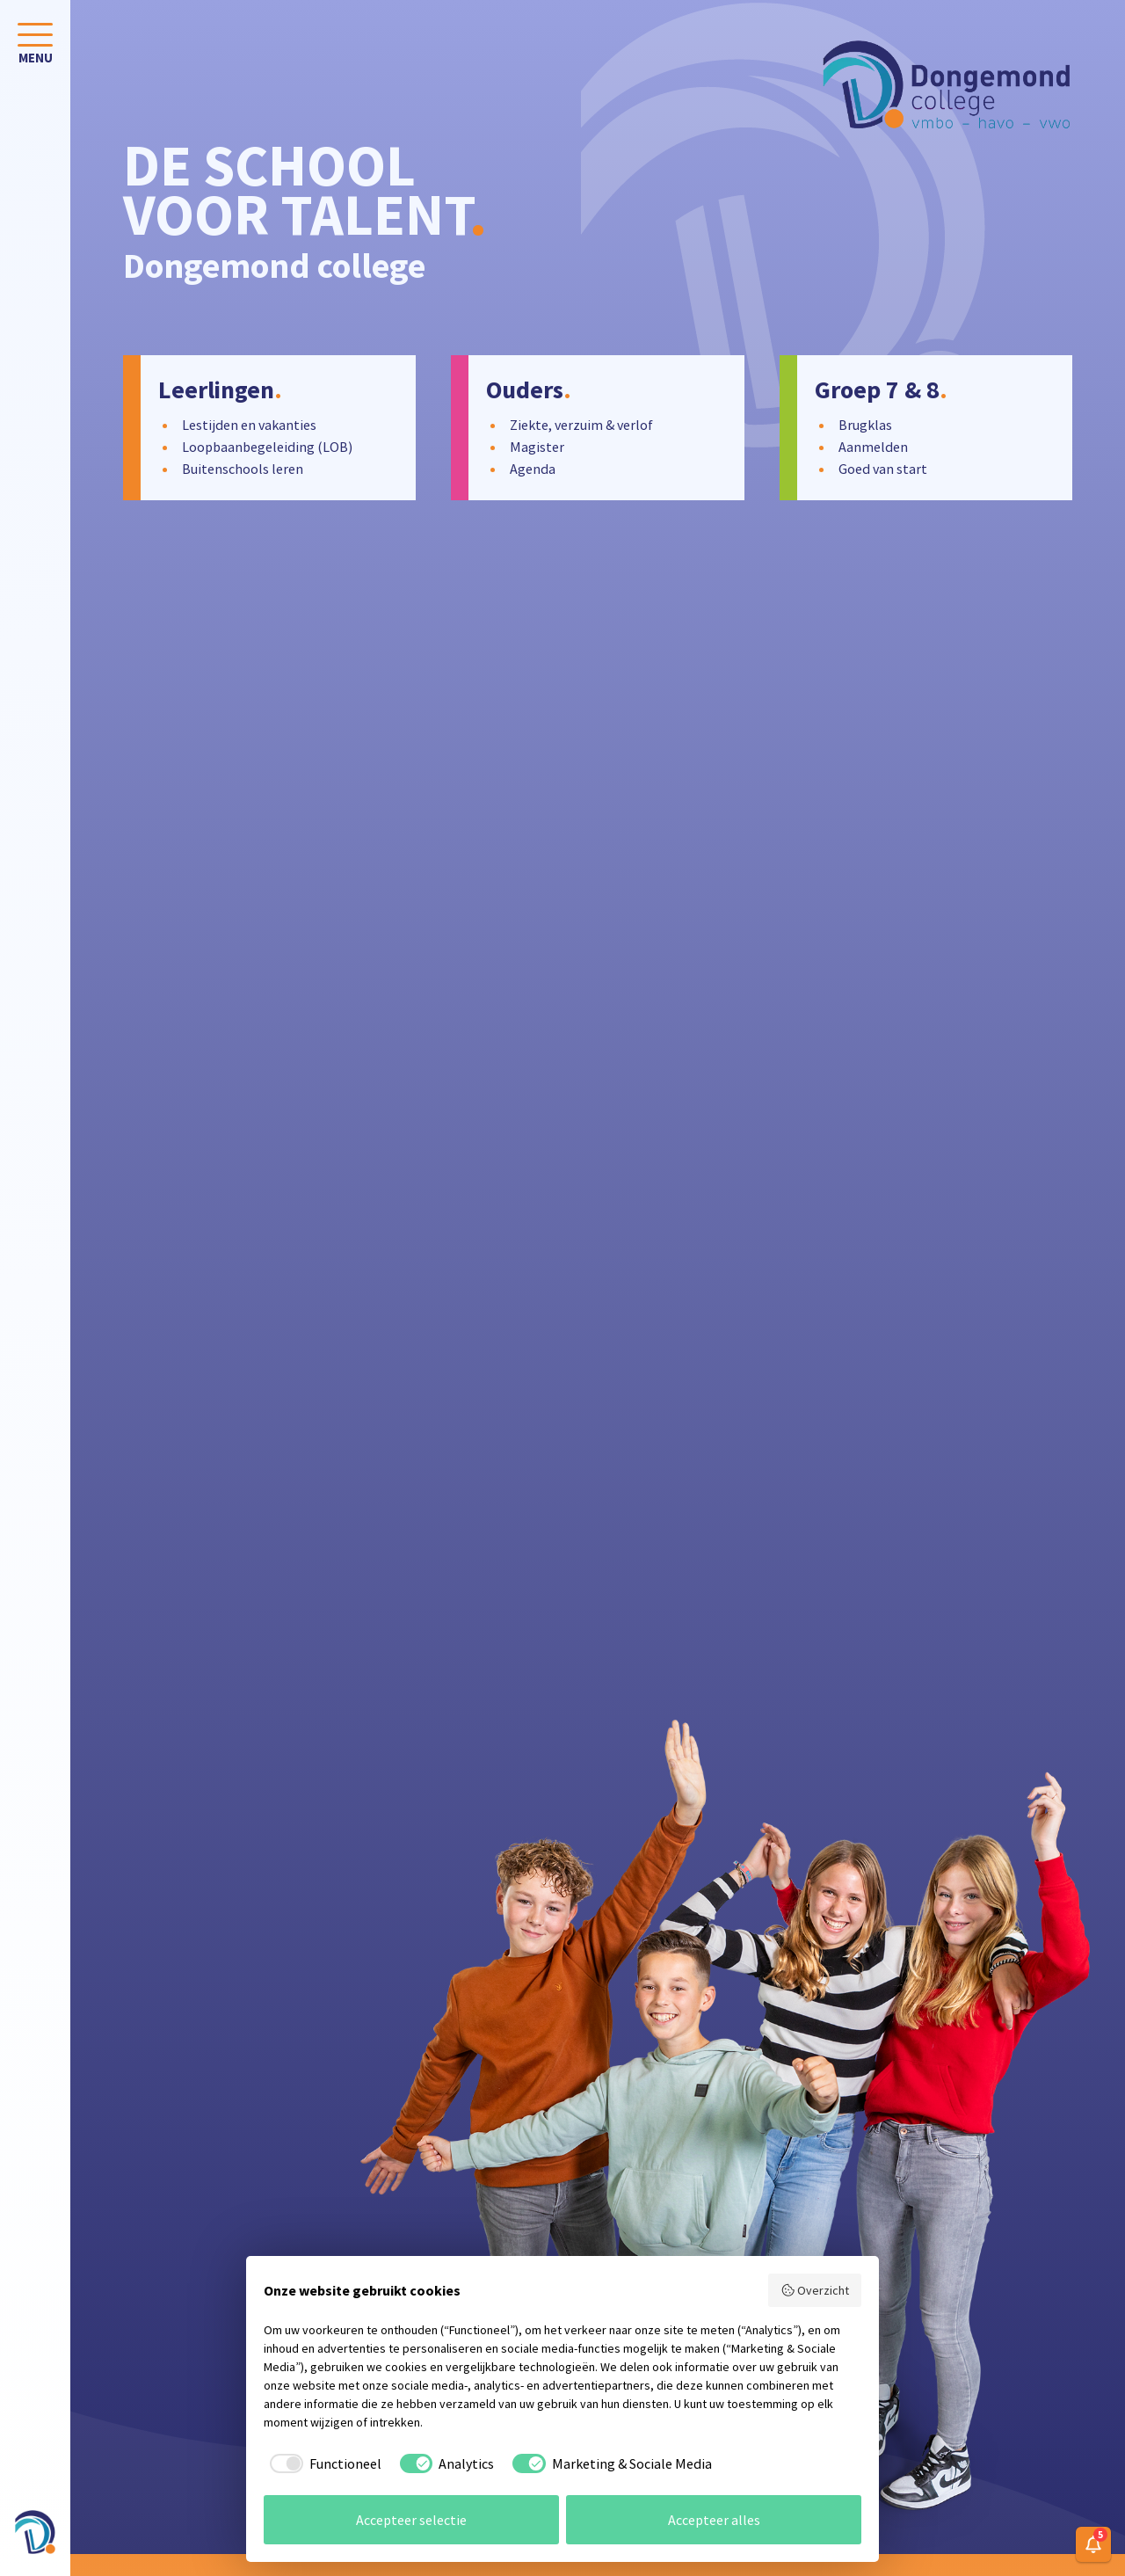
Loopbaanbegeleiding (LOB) (267, 446)
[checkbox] (322, 2463)
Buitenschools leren (242, 468)
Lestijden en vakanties (249, 424)
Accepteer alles (714, 2520)
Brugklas (865, 424)
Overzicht (815, 2290)
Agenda (532, 468)
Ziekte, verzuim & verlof (581, 424)
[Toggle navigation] (35, 47)
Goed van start (882, 468)
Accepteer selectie (411, 2520)
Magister (537, 446)
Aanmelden (873, 446)
